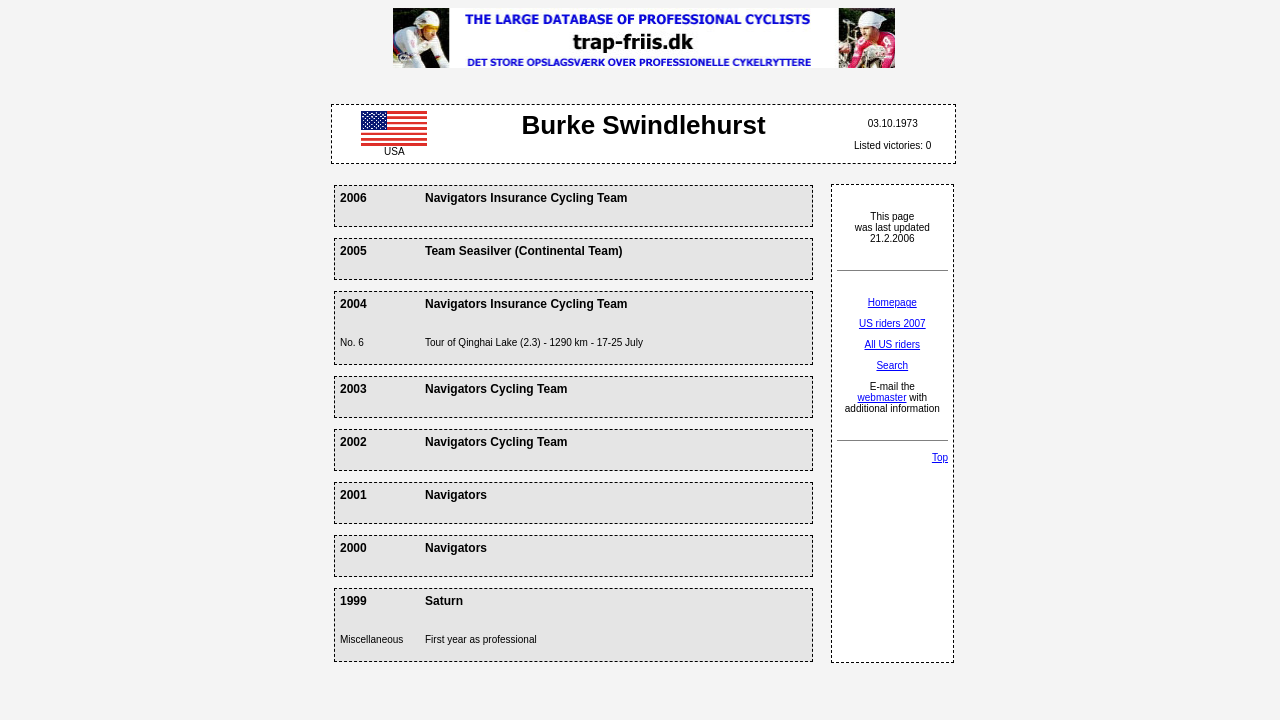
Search (892, 365)
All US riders (893, 344)
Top (940, 457)
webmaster (882, 397)
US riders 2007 (892, 323)
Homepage (892, 302)
